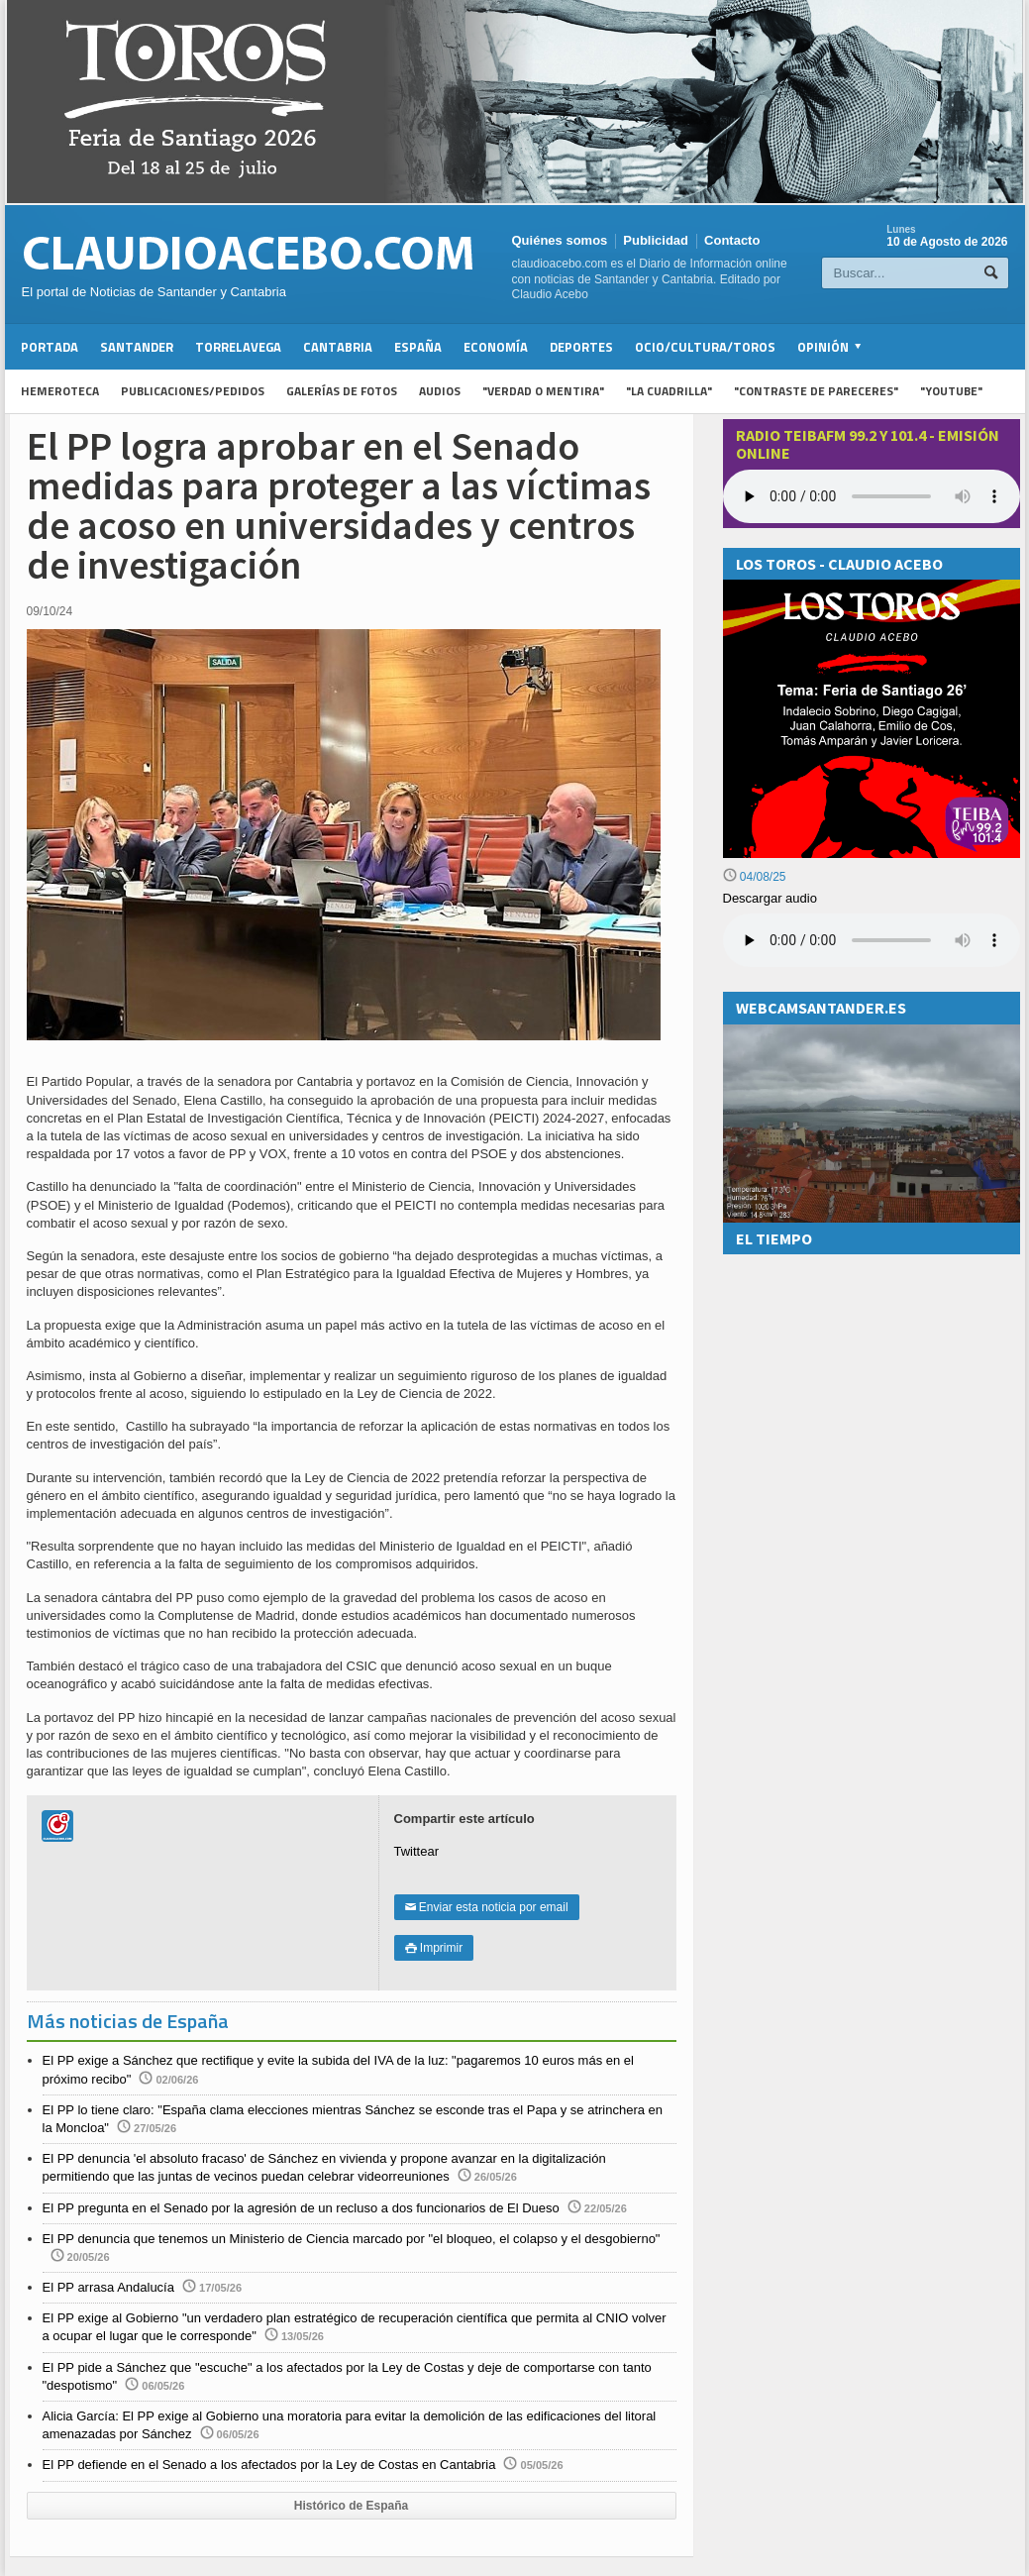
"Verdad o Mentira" (543, 390)
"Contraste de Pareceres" (816, 390)
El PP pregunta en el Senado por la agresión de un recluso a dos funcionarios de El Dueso (301, 2207)
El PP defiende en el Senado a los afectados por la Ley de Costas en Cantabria (269, 2464)
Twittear (417, 1851)
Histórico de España (351, 2506)
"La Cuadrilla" (669, 390)
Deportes (581, 347)
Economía (495, 347)
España (418, 347)
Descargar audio (770, 898)
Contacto (732, 240)
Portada (49, 347)
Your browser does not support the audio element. (871, 496)
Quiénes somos (560, 240)
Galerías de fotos (341, 390)
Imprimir (434, 1948)
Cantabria (337, 347)
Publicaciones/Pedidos (192, 390)
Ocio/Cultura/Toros (705, 347)
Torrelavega (238, 347)
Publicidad (655, 240)
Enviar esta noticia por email (486, 1907)
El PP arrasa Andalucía (108, 2287)
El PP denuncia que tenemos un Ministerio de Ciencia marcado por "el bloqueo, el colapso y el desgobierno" (352, 2238)
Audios (440, 390)
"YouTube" (951, 390)
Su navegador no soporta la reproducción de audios (871, 940)
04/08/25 (754, 877)
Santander (136, 347)
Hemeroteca (60, 390)
